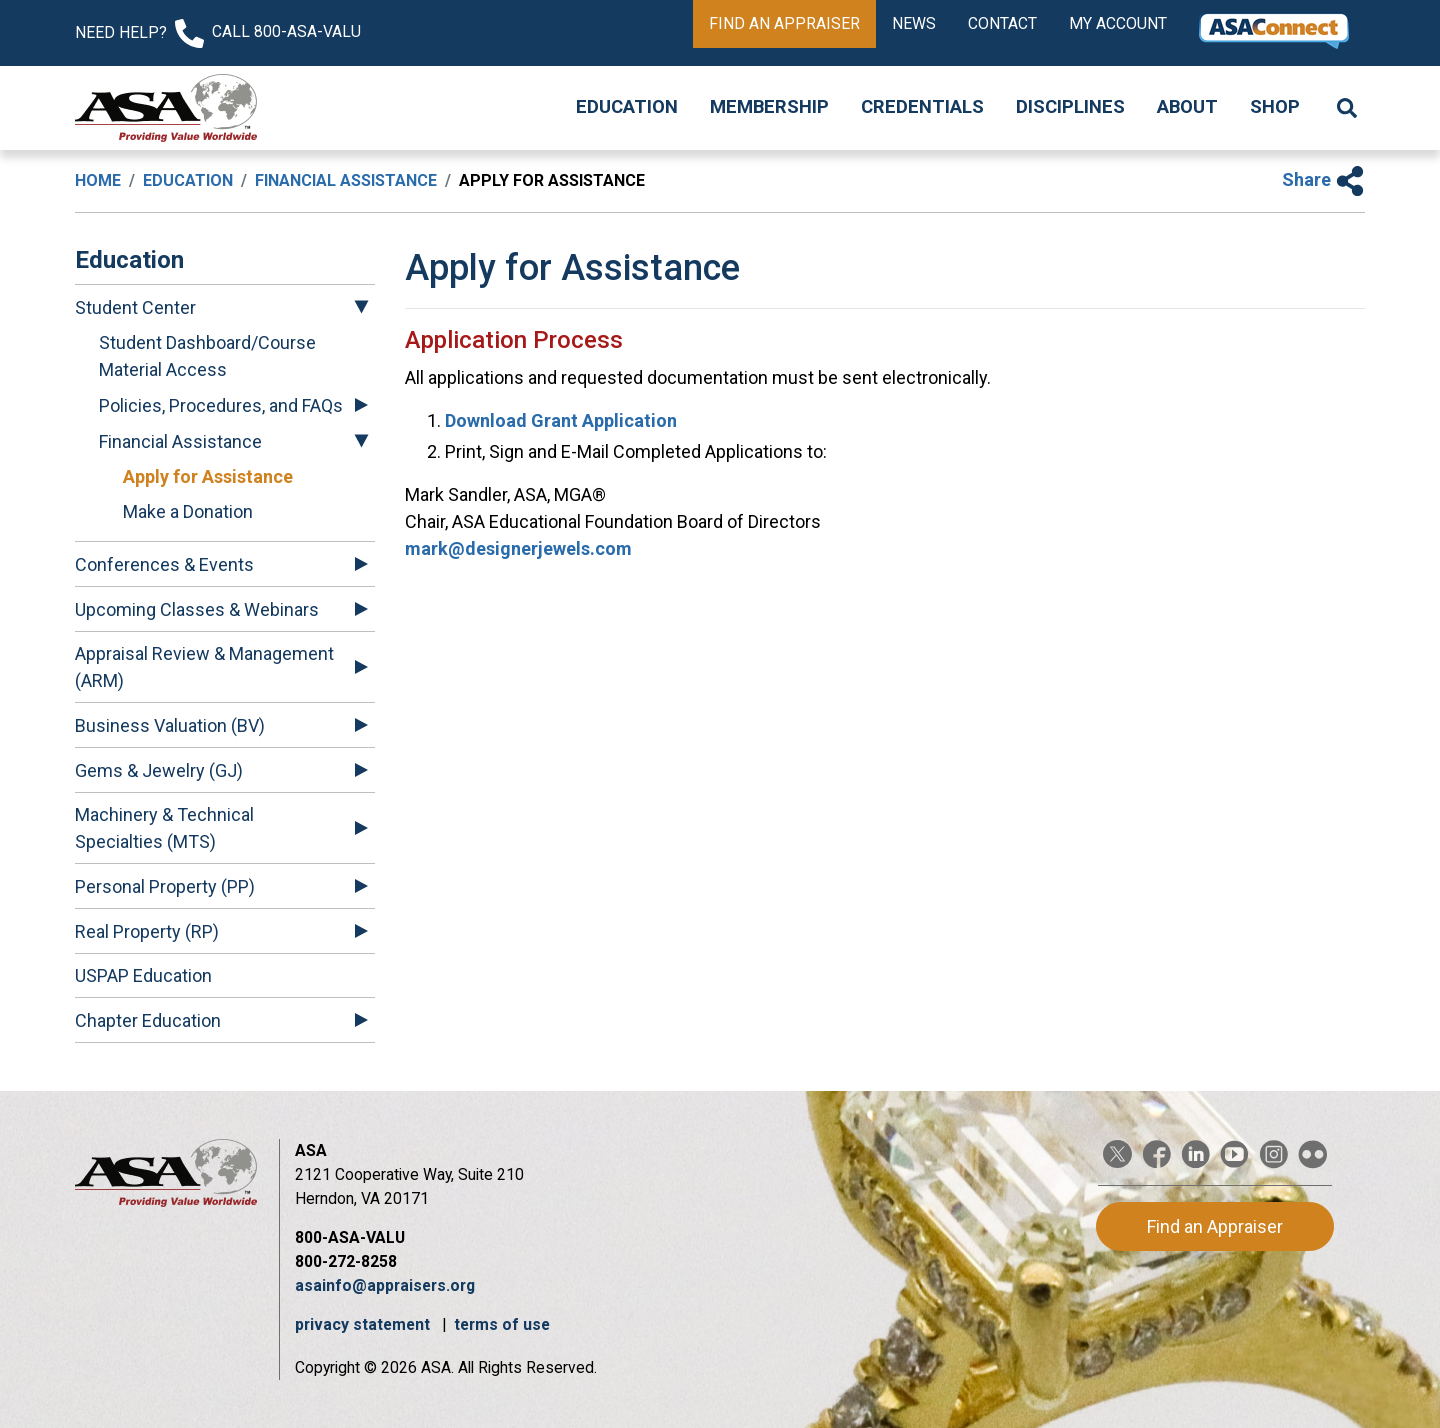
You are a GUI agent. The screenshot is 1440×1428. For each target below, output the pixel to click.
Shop (1275, 107)
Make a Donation (188, 511)
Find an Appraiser (784, 23)
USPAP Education (143, 975)
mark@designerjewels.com (518, 548)
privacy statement (364, 1324)
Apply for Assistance (208, 476)
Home (98, 180)
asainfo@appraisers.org (385, 1285)
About (1187, 107)
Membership (769, 107)
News (914, 23)
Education (627, 107)
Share (1323, 179)
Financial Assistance (346, 180)
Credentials (922, 107)
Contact (1002, 23)
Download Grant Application (561, 420)
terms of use (502, 1324)
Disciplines (1070, 107)
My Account (1118, 23)
